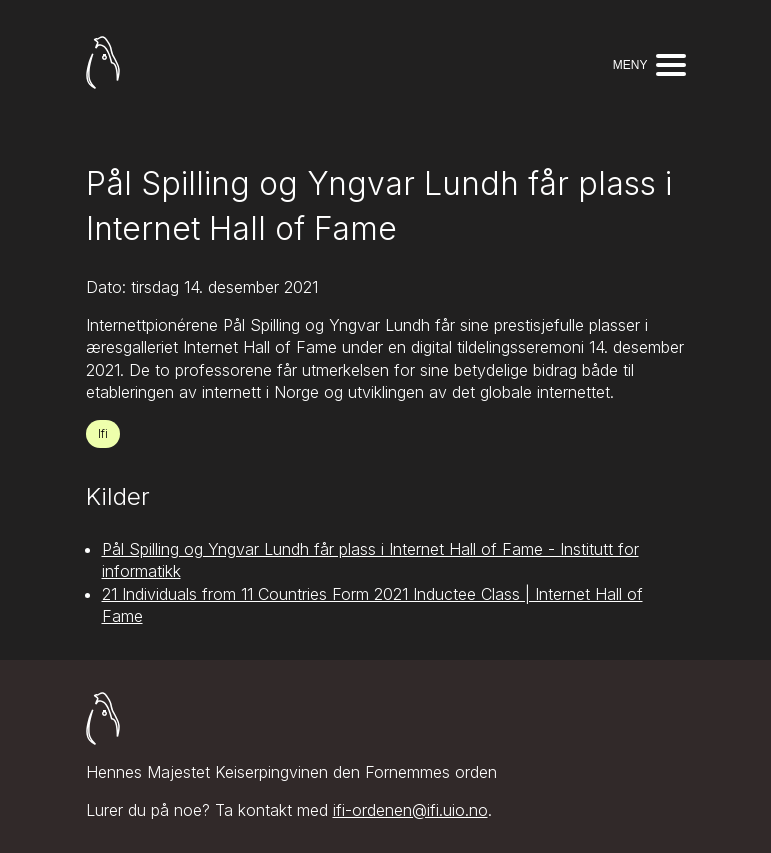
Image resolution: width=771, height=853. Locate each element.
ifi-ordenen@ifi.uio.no (410, 810)
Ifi (103, 433)
